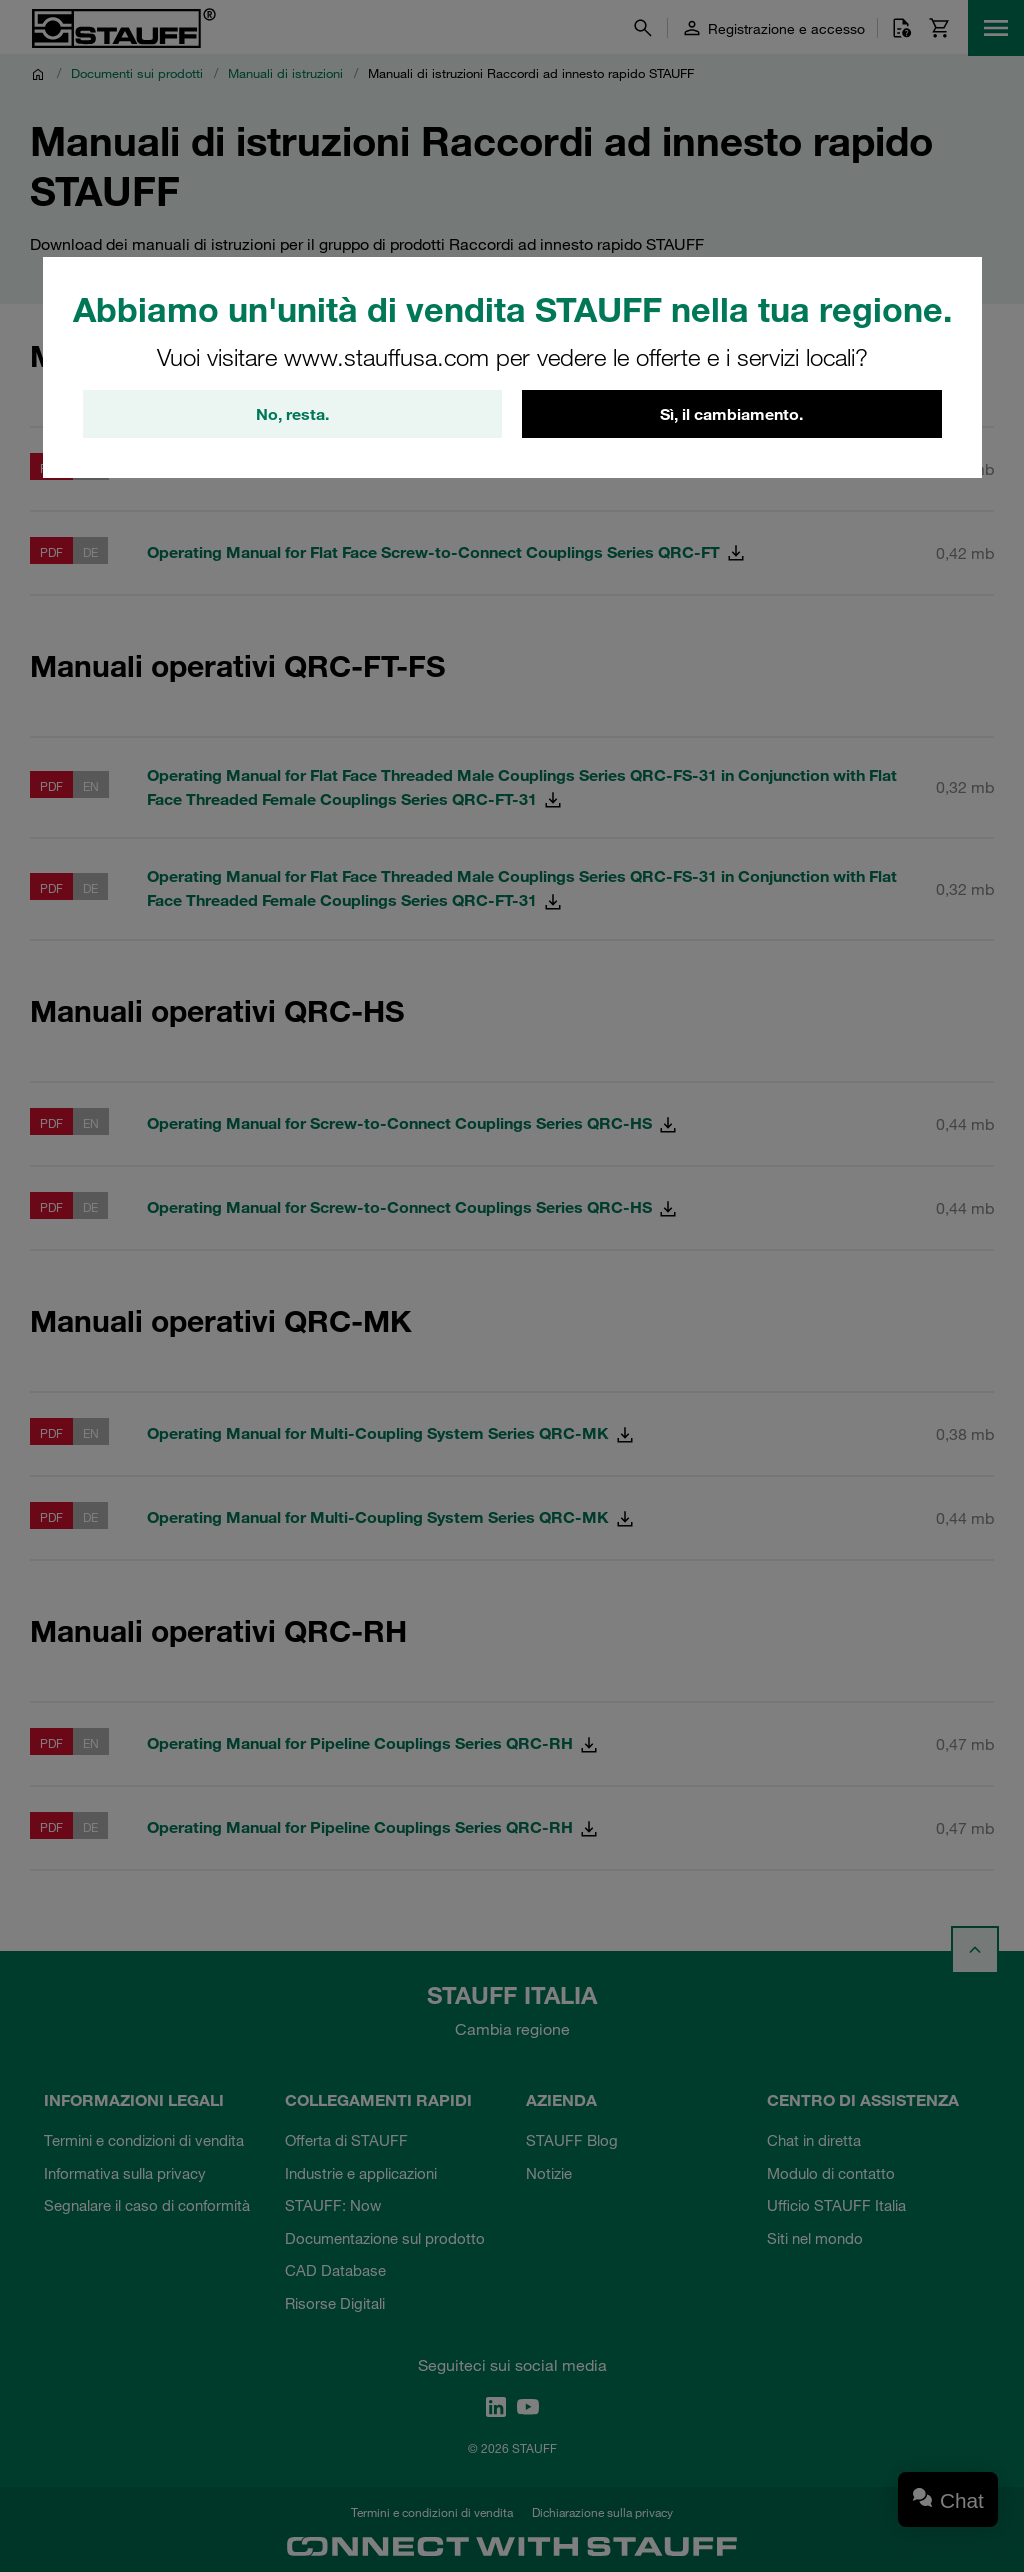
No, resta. (292, 414)
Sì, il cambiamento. (731, 414)
